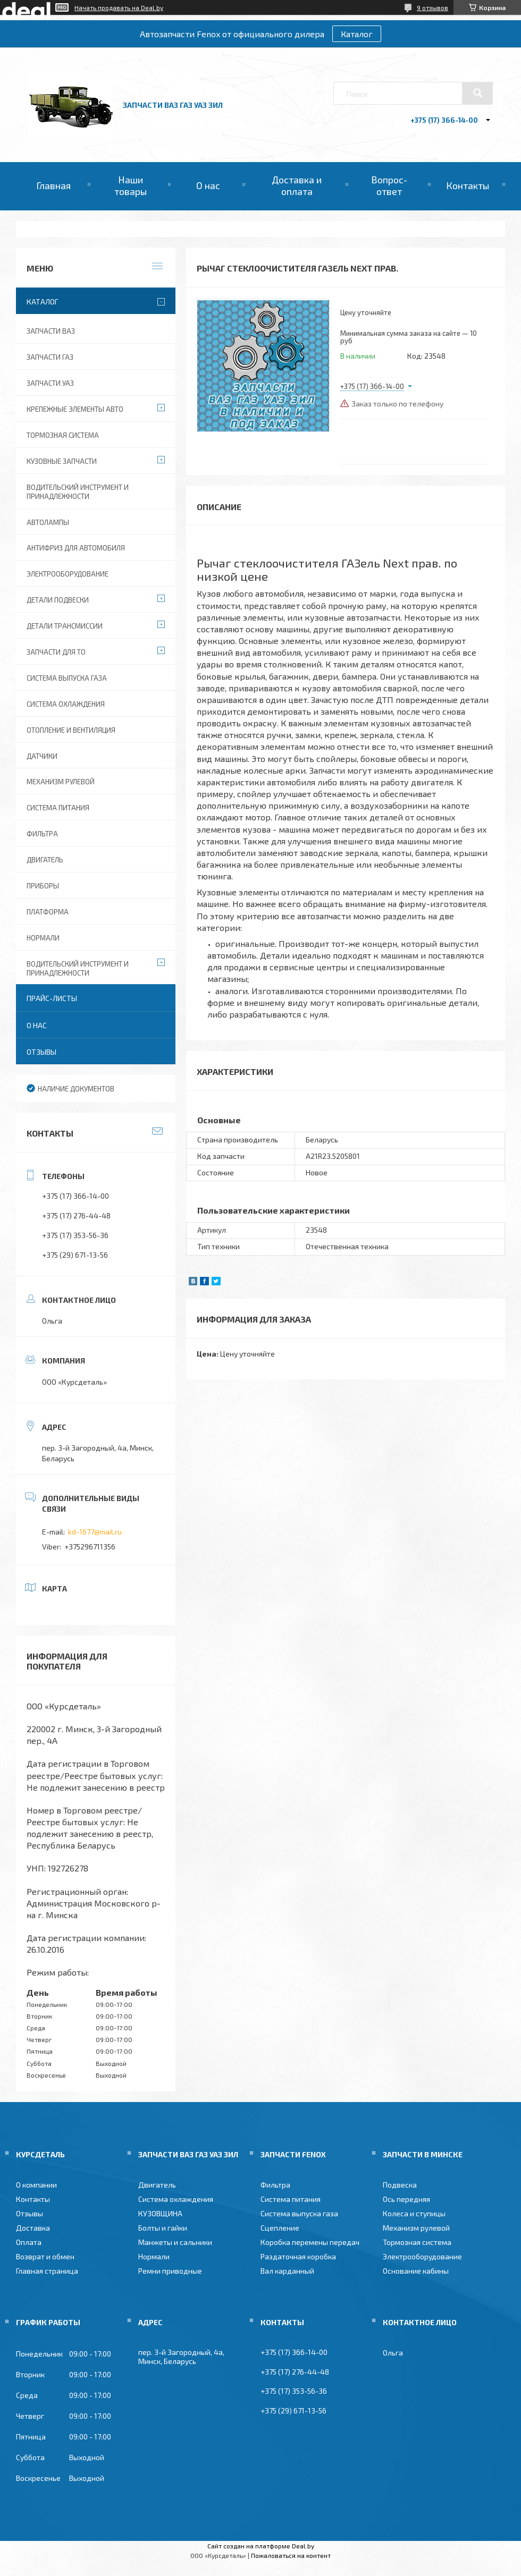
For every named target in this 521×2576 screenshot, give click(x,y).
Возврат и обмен (45, 2256)
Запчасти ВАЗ (51, 331)
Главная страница (47, 2270)
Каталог (357, 34)
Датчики (42, 756)
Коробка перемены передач (309, 2242)
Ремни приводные (170, 2270)
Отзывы (41, 1051)
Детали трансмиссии (65, 626)
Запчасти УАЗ (50, 383)
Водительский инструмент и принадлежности (78, 492)
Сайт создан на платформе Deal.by (260, 2545)
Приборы (43, 886)
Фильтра (42, 833)
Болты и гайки (162, 2227)
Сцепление (279, 2227)
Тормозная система (63, 435)
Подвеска (400, 2184)
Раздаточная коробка (298, 2256)
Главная (53, 185)
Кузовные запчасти (62, 461)
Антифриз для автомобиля (76, 548)
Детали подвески (58, 600)
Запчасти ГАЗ (50, 357)
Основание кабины (416, 2270)
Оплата (28, 2242)
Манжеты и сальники (175, 2242)
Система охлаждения (66, 704)
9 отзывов (432, 7)
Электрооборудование (67, 574)
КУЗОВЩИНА (160, 2213)
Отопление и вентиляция (71, 730)
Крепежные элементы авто (75, 409)
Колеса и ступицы (414, 2213)
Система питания (58, 807)
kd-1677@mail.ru (95, 1531)
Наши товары (130, 185)
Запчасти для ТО (56, 652)
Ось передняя (406, 2199)
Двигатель (45, 859)
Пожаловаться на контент (291, 2555)
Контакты (467, 185)
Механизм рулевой (61, 781)
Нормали (43, 938)
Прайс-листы (52, 998)
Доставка (33, 2227)
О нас (208, 185)
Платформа (48, 912)
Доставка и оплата (297, 185)
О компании (36, 2184)
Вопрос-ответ (389, 185)
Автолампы (48, 522)
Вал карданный (287, 2270)
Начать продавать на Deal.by (118, 7)
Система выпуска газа (67, 678)
